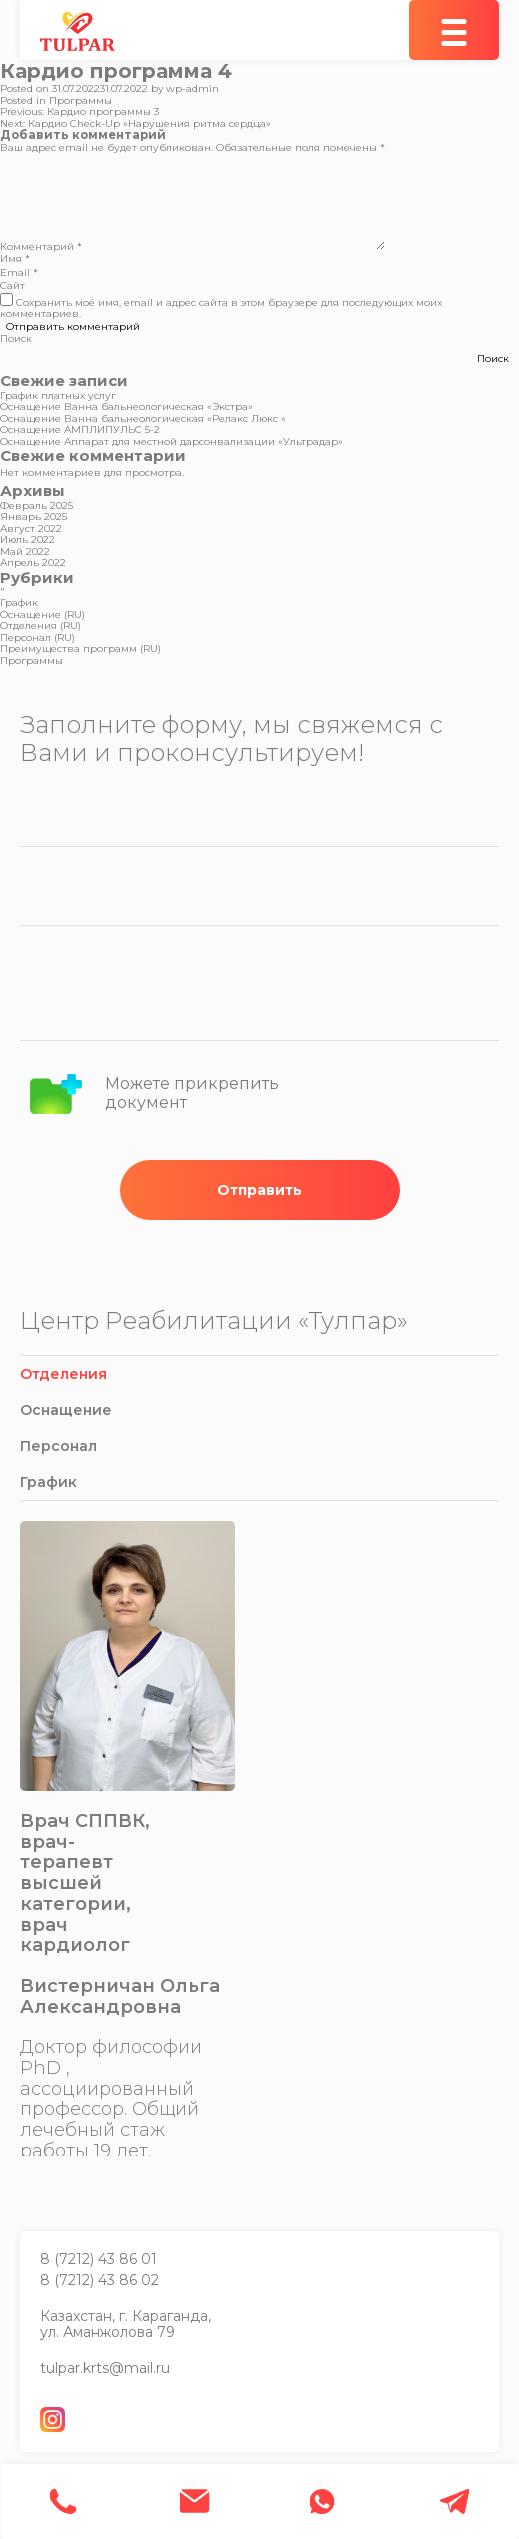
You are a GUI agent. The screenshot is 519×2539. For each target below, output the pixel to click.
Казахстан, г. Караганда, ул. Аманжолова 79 (125, 2324)
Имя (15, 258)
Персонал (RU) (37, 637)
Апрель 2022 (33, 562)
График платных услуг (58, 395)
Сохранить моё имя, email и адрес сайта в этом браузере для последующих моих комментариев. (221, 308)
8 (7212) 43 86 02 (99, 2280)
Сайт (12, 285)
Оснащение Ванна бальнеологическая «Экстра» (126, 406)
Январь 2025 (33, 516)
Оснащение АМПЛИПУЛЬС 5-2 (80, 429)
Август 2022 (31, 528)
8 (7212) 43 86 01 (98, 2259)
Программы (80, 100)
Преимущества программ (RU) (80, 648)
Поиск (16, 338)
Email (19, 272)
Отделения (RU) (40, 625)
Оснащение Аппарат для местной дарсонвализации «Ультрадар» (171, 441)
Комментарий (41, 246)
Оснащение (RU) (42, 614)
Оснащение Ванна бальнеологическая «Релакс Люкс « (143, 418)
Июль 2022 (27, 539)
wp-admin (192, 88)
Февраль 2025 (36, 505)
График (19, 602)
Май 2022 (25, 551)
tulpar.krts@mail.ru (105, 2368)
